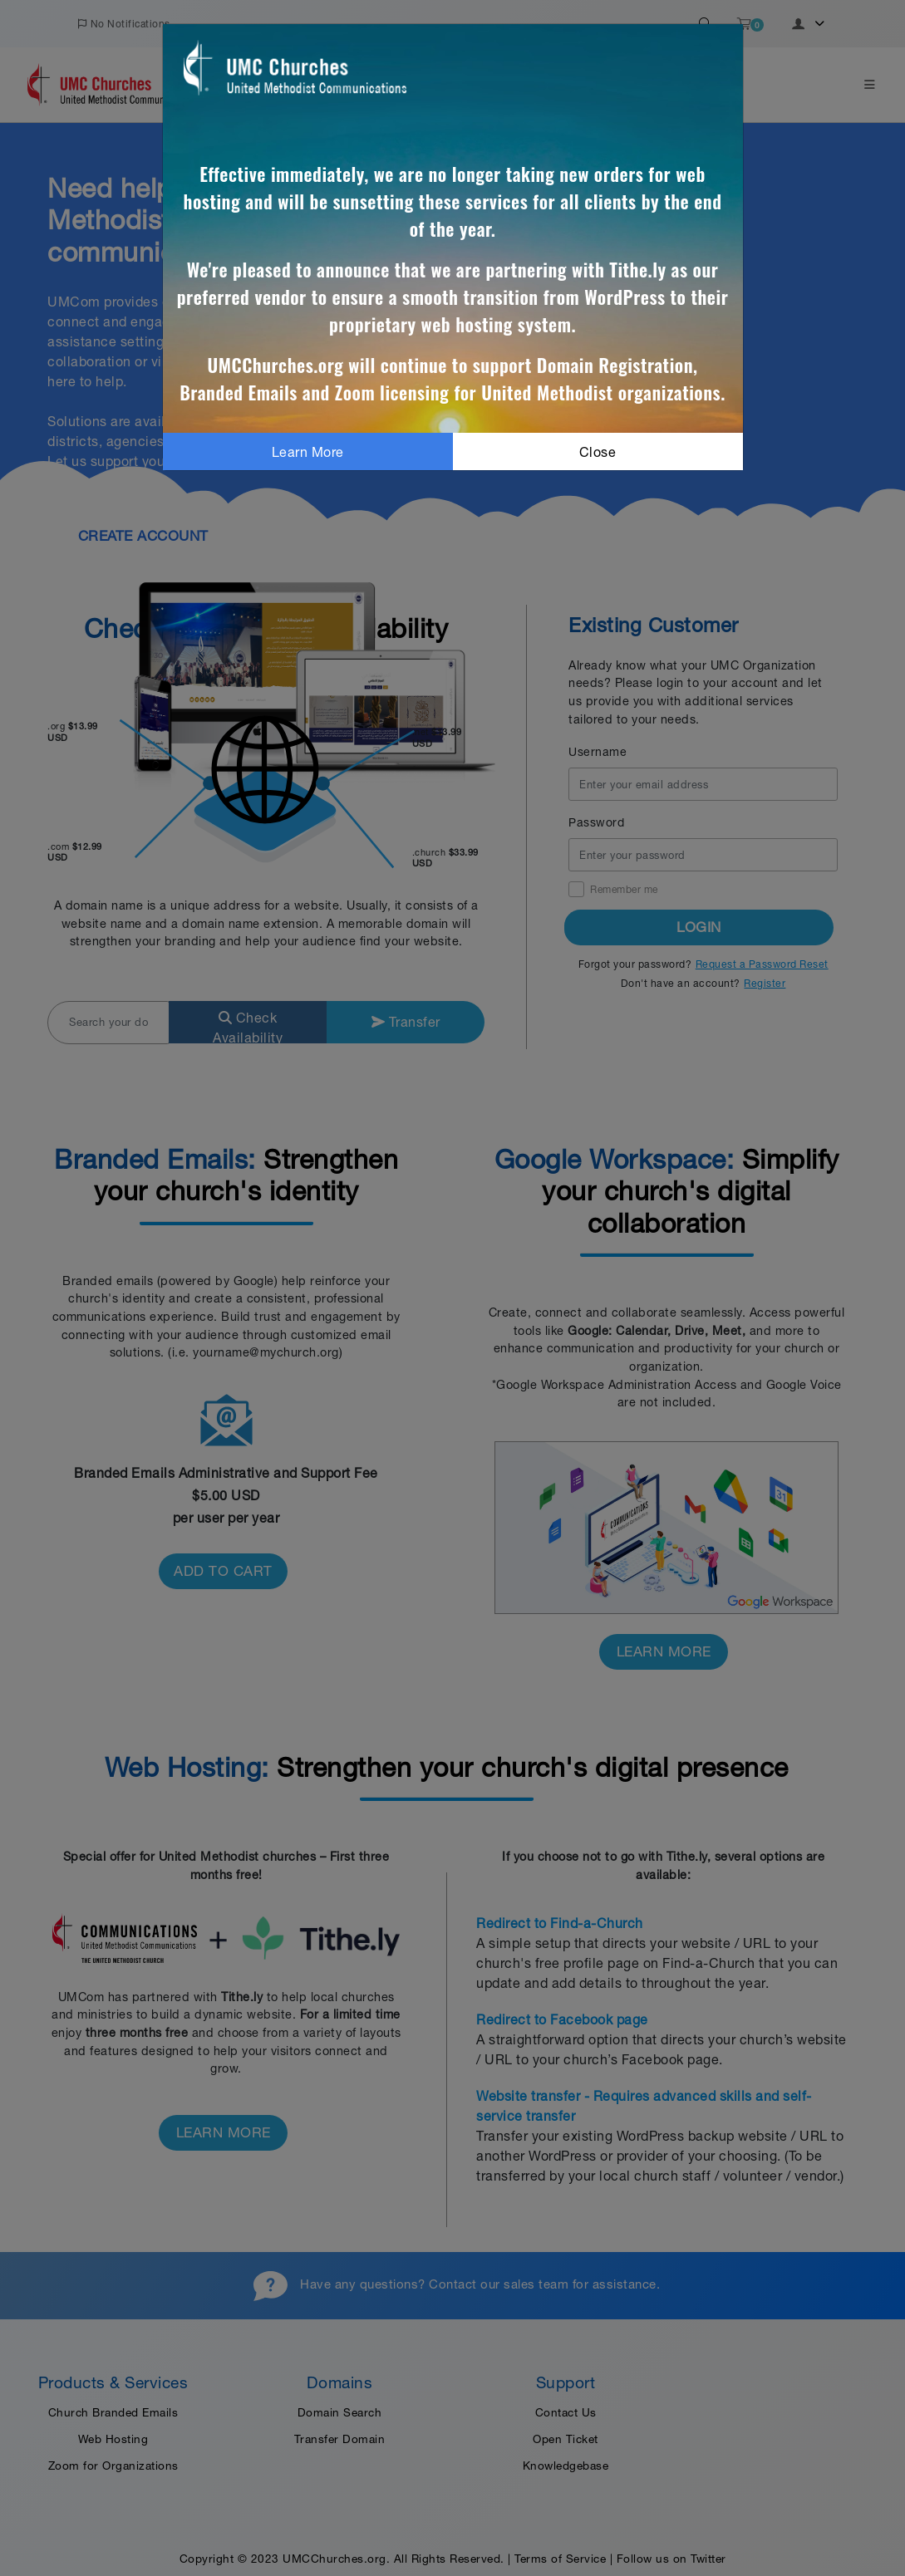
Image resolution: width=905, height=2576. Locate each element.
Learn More (308, 451)
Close (598, 451)
